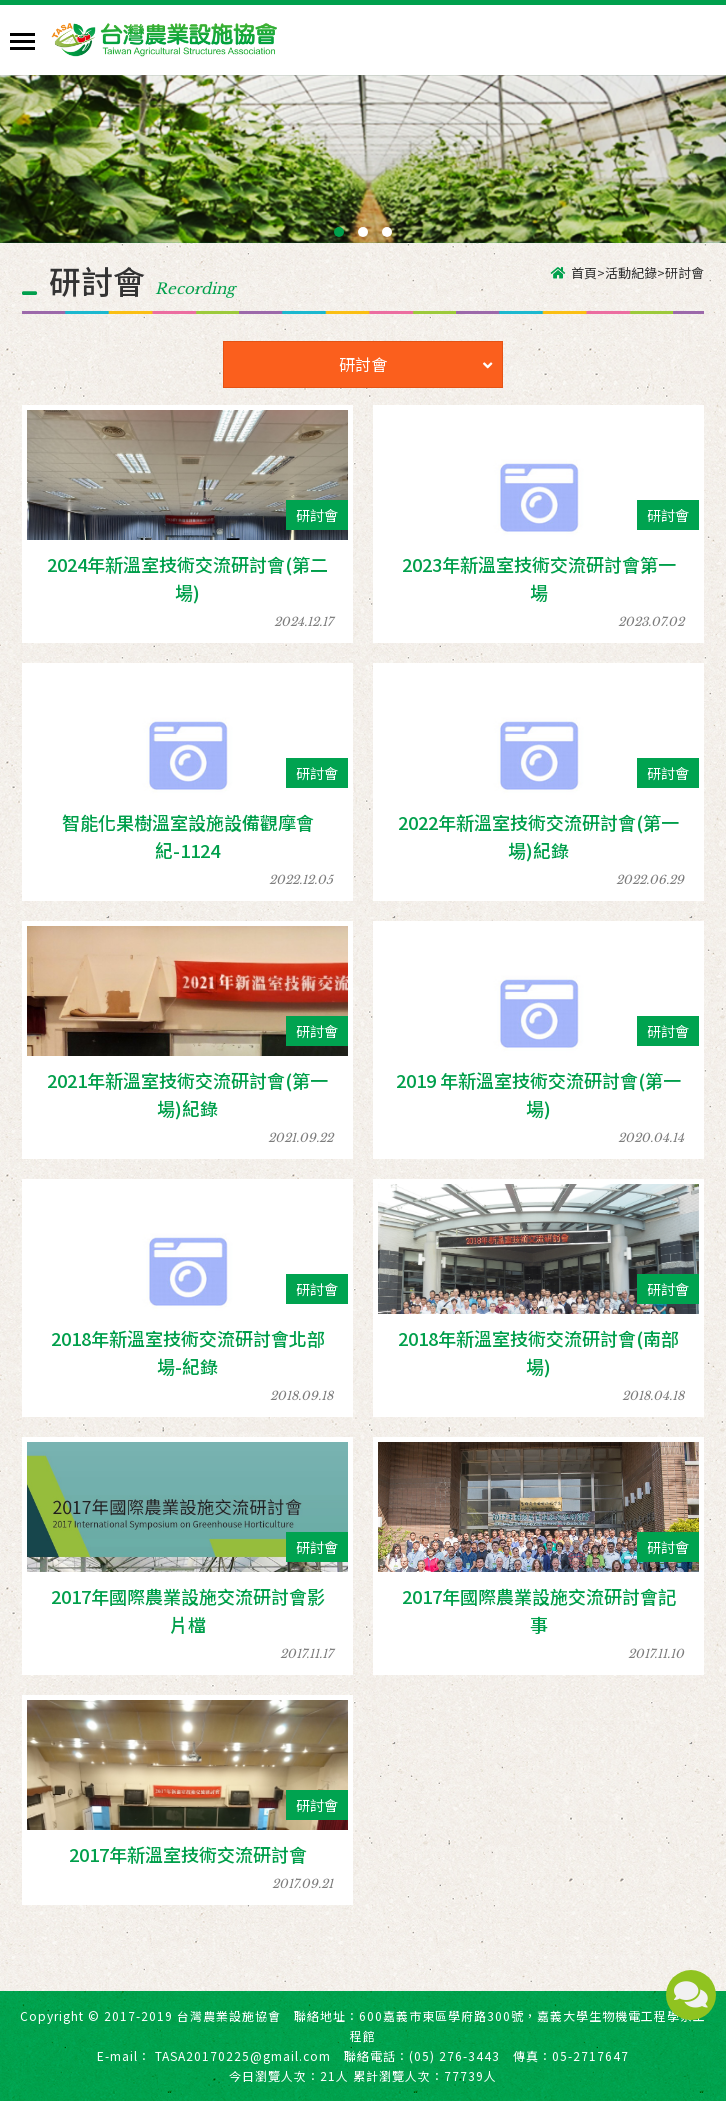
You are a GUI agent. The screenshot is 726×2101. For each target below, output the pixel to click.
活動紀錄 (631, 272)
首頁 (584, 272)
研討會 (415, 364)
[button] (339, 232)
